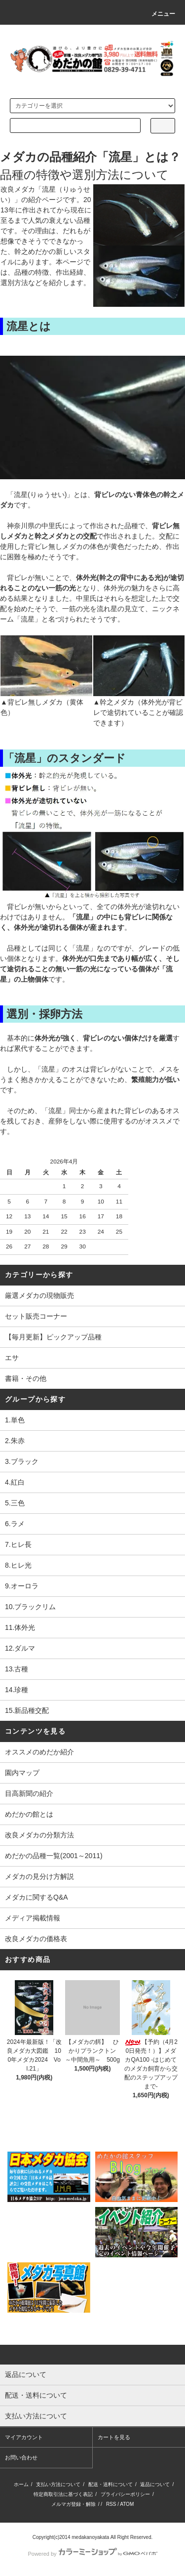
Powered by (92, 2554)
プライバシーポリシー (125, 2494)
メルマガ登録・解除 (73, 2504)
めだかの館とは (29, 1814)
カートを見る (114, 2437)
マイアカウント (24, 2437)
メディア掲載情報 (32, 1918)
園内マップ (22, 1773)
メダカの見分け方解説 (39, 1876)
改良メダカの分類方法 (39, 1835)
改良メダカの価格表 (36, 1939)
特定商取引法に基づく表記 (63, 2494)
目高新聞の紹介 (29, 1793)
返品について (155, 2484)
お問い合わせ (21, 2457)
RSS (111, 2504)
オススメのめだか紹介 (39, 1752)
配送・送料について (110, 2484)
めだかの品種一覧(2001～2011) (54, 1856)
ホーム (21, 2484)
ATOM (127, 2504)
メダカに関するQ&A (36, 1897)
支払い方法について (58, 2484)
